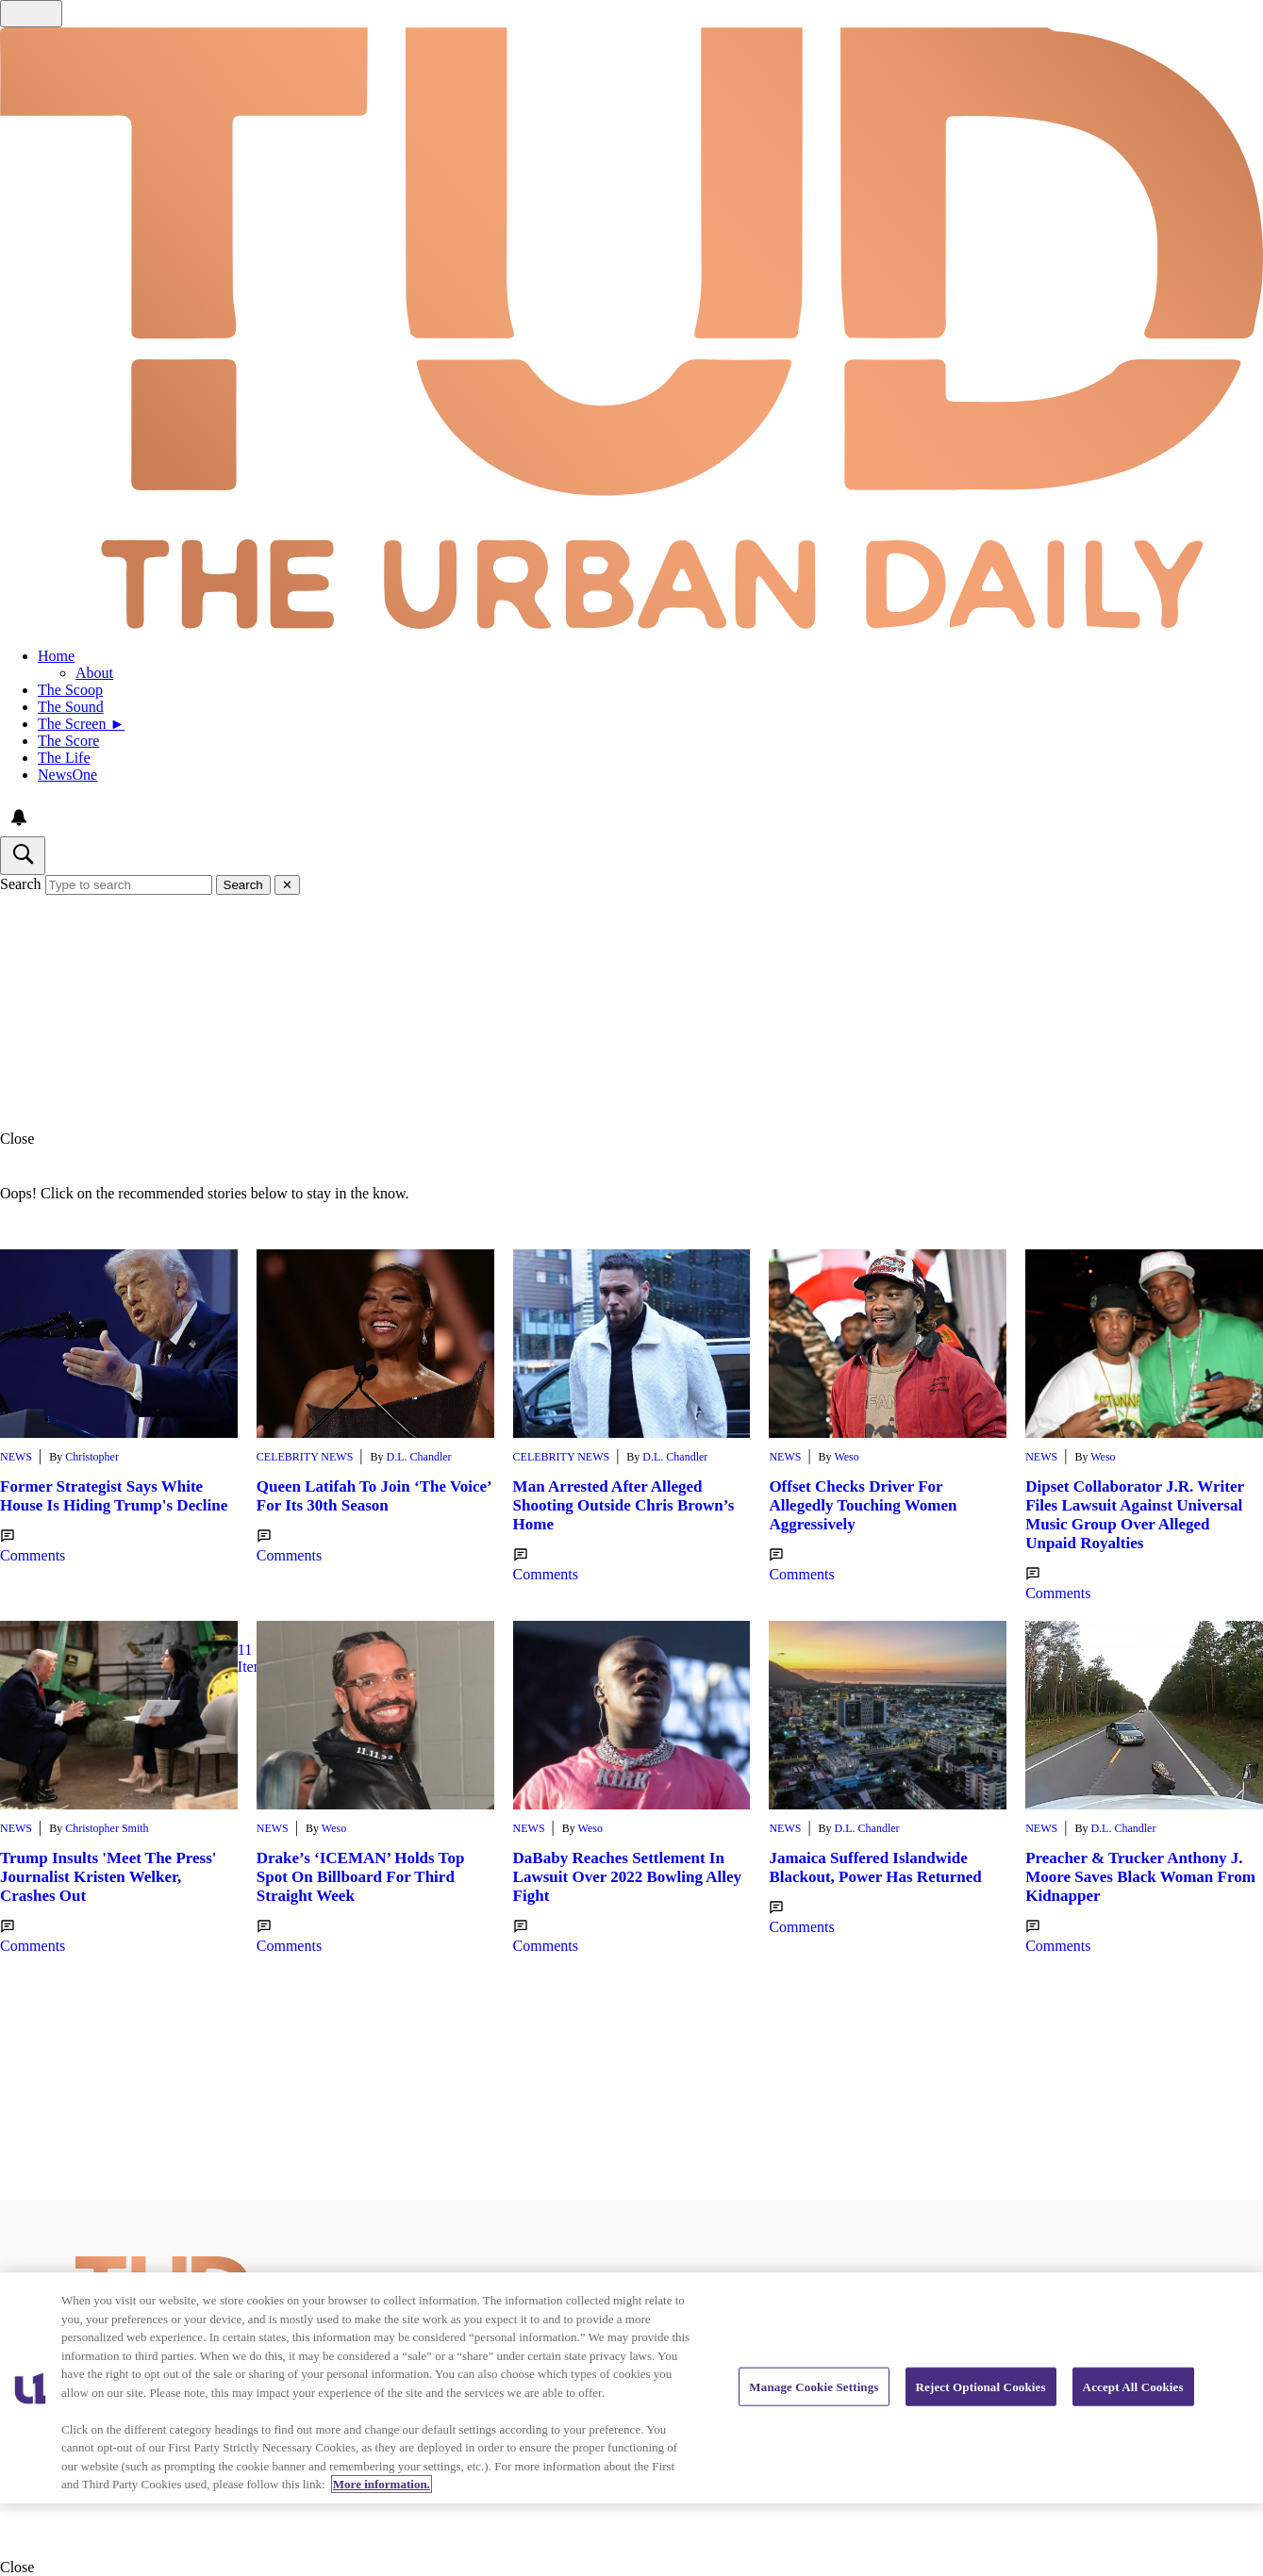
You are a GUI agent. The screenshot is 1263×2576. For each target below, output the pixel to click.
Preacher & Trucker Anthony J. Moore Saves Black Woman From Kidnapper (1140, 1877)
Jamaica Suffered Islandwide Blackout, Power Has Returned (875, 1867)
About (94, 673)
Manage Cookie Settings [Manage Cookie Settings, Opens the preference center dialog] (813, 2386)
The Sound (71, 707)
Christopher (92, 1456)
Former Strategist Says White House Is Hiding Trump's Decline (113, 1496)
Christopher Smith (106, 1828)
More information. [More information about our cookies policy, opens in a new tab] (381, 2484)
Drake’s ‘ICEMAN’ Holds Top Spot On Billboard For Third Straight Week (361, 1877)
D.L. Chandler (419, 1456)
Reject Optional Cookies (981, 2386)
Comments (32, 1546)
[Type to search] (128, 885)
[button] (631, 1139)
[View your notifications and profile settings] (19, 817)
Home (56, 656)
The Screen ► (81, 724)
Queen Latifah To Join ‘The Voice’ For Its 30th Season (374, 1496)
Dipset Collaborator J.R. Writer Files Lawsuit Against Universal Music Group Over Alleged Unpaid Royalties (1134, 1515)
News (16, 1456)
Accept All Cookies (1133, 2386)
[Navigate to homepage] (631, 330)
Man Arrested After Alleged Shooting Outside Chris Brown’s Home (624, 1505)
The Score (68, 741)
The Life (64, 758)
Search (21, 884)
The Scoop (70, 690)
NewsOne (67, 775)
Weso (846, 1456)
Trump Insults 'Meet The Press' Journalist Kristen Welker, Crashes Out (108, 1877)
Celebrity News (305, 1456)
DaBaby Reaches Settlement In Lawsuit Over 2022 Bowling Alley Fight (627, 1877)
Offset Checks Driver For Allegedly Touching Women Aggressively (862, 1505)
